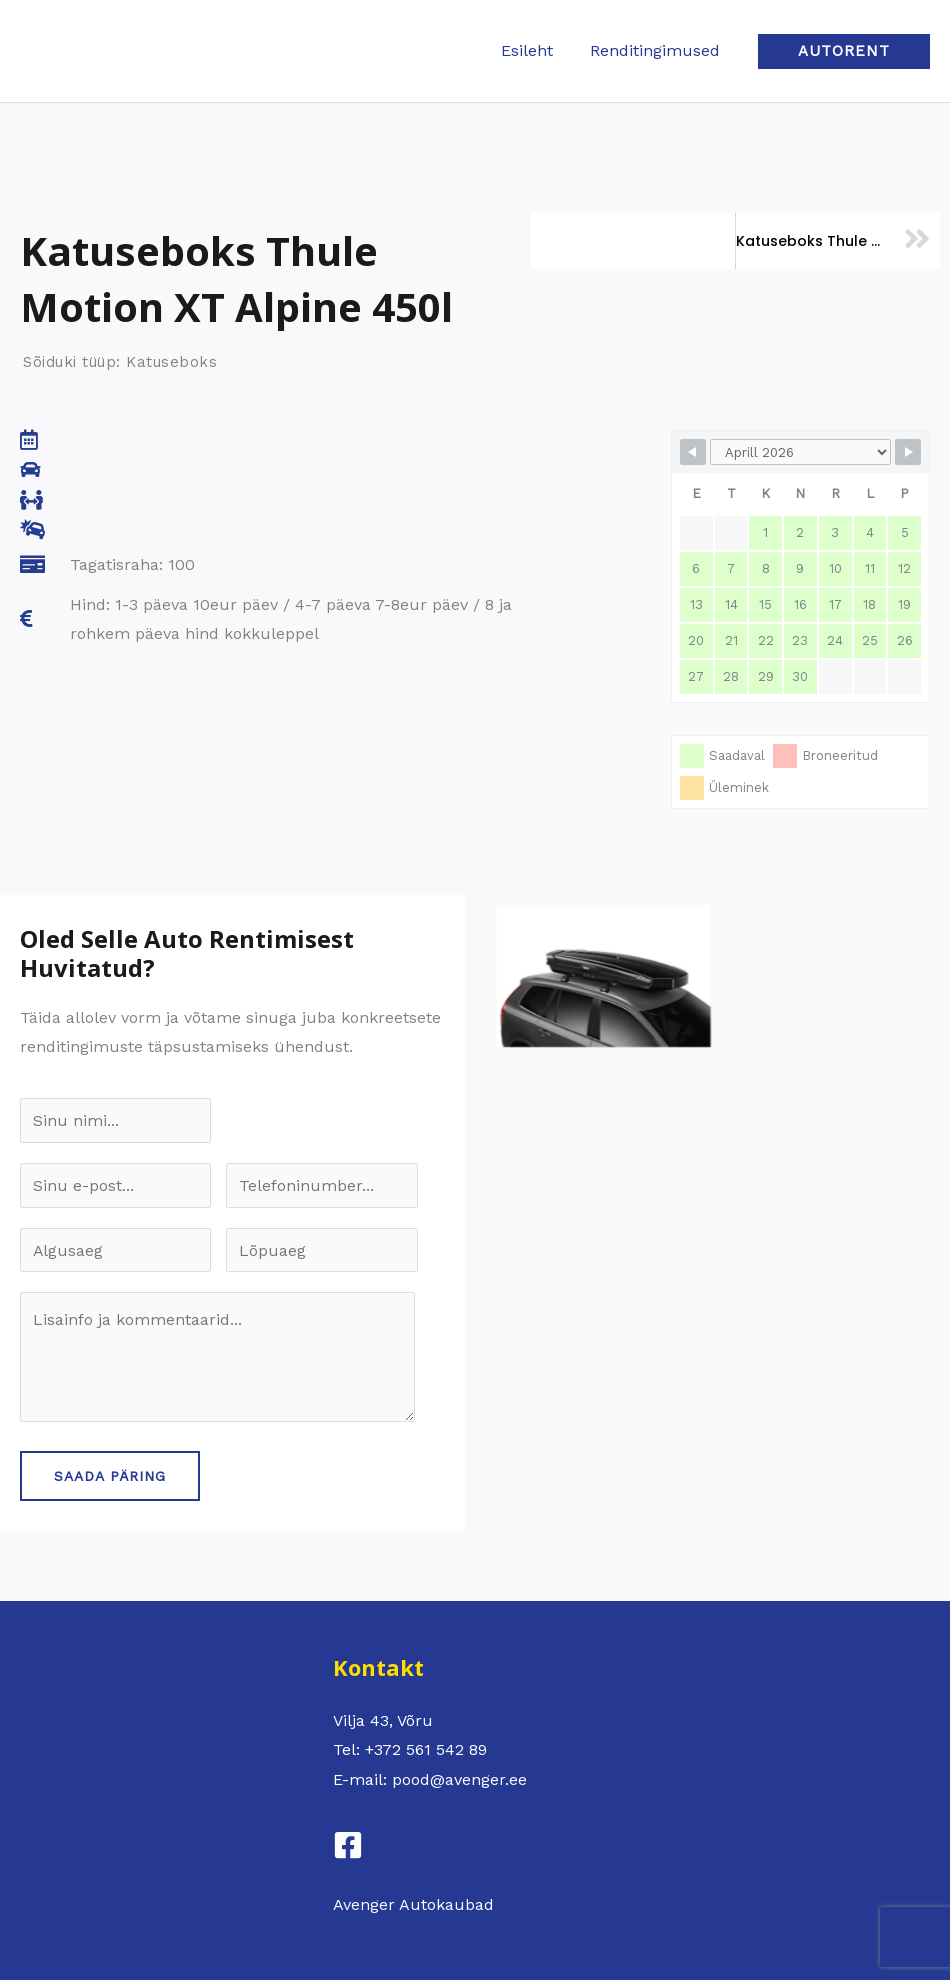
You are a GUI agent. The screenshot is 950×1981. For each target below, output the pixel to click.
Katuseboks (171, 362)
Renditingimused (657, 50)
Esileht (534, 50)
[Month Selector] (800, 452)
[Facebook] (348, 1846)
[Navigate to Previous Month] (693, 452)
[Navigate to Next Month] (908, 452)
